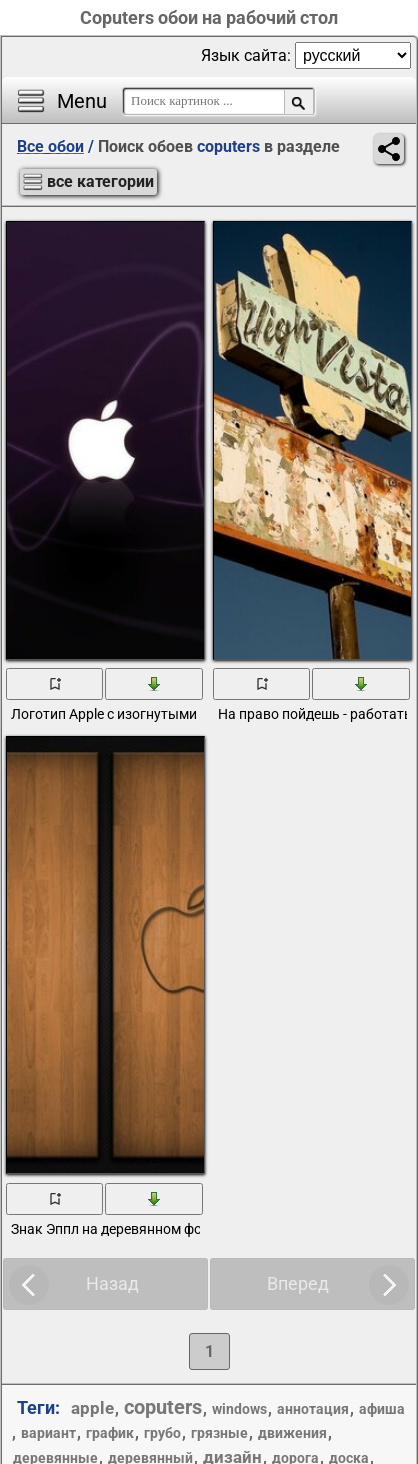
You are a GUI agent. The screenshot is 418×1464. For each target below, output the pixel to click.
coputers (163, 1407)
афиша (382, 1409)
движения (292, 1433)
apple (92, 1408)
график (110, 1433)
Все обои (50, 146)
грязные (219, 1433)
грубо (162, 1433)
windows (239, 1409)
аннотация (313, 1409)
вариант (48, 1433)
